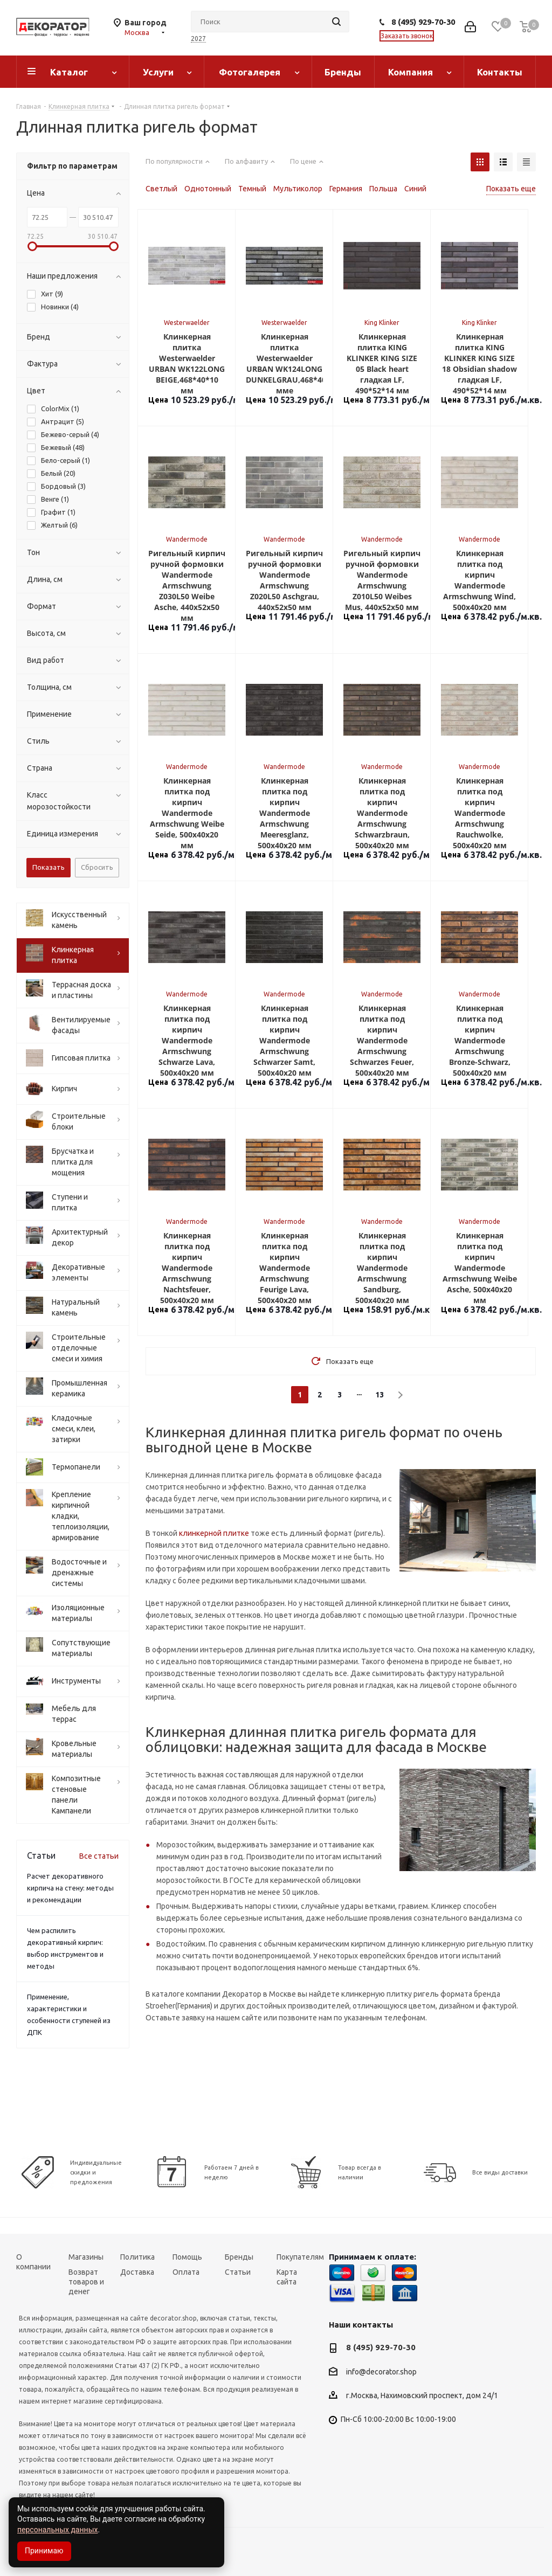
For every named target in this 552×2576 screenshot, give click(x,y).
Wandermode (187, 539)
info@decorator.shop (381, 2371)
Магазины (86, 2257)
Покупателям (300, 2257)
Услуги (158, 72)
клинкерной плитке (214, 1533)
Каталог (69, 72)
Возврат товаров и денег (86, 2282)
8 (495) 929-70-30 (423, 21)
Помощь (187, 2257)
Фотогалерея (249, 72)
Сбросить (97, 867)
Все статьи (99, 1856)
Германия (345, 188)
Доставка (137, 2272)
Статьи (238, 2272)
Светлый (161, 188)
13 (379, 1394)
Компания (410, 72)
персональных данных (57, 2529)
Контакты (499, 72)
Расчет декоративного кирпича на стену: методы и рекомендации (70, 1887)
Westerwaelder (187, 322)
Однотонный (207, 188)
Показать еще (511, 188)
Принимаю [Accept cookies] (44, 2550)
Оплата (185, 2272)
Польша (383, 188)
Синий (415, 188)
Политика (137, 2257)
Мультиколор (297, 188)
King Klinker (381, 322)
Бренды (343, 72)
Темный (252, 188)
